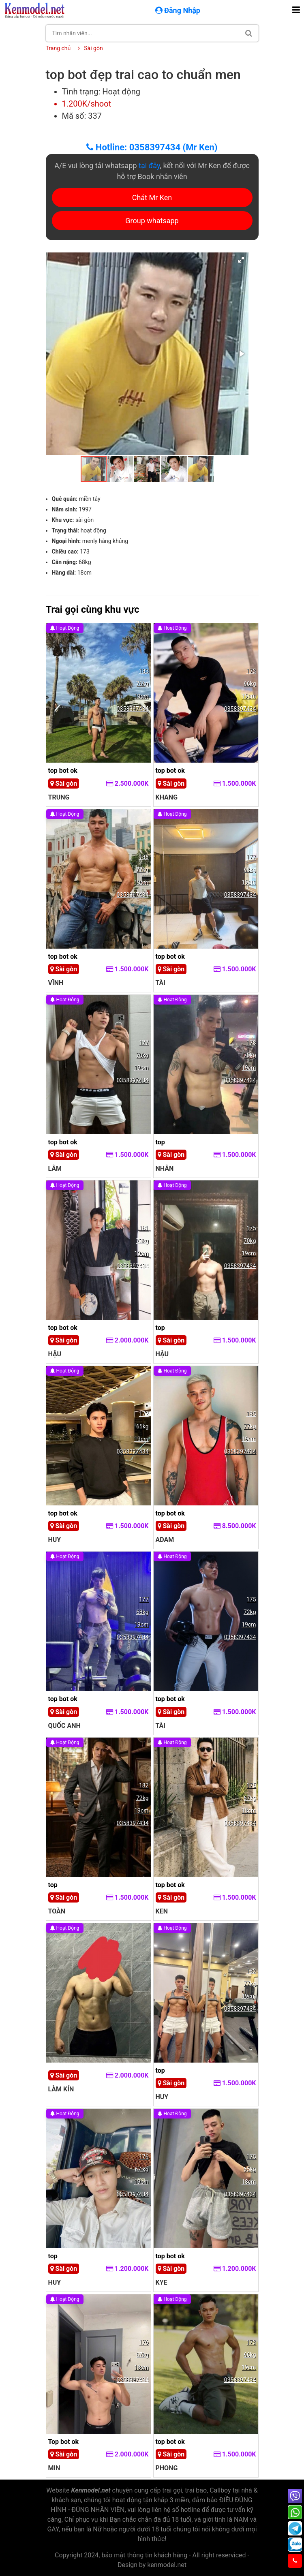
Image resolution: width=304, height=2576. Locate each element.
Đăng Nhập (178, 10)
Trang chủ (58, 48)
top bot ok (62, 770)
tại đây (149, 165)
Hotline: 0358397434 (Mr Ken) (151, 147)
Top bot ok (63, 2442)
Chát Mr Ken (152, 197)
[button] (241, 259)
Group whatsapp (151, 220)
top (160, 1142)
